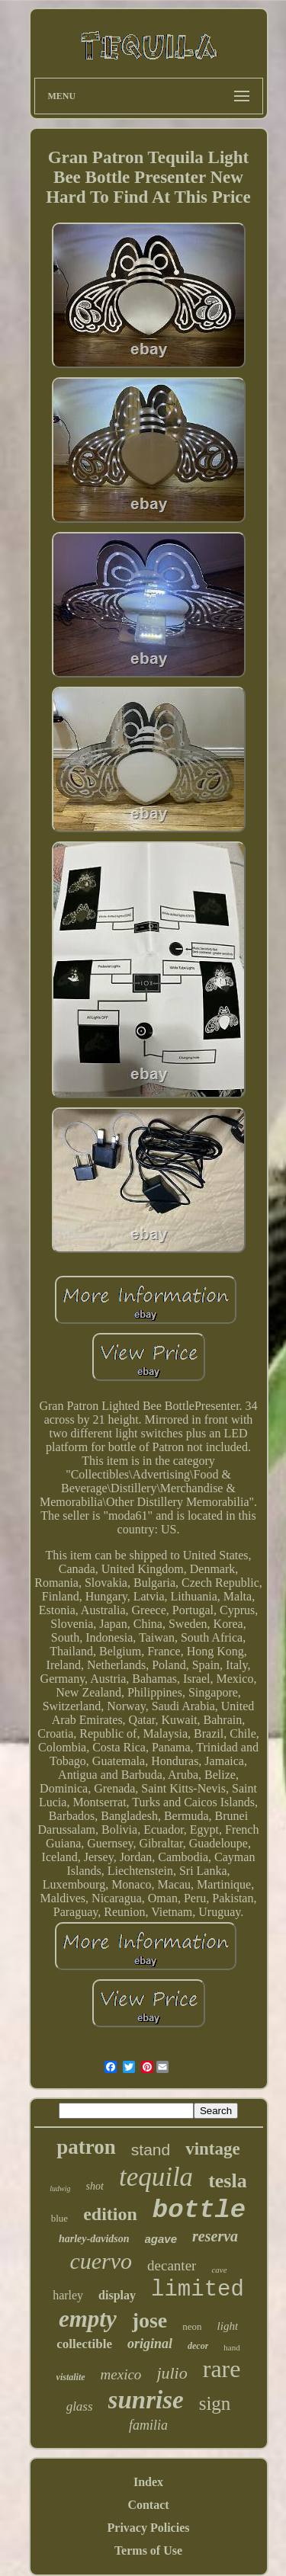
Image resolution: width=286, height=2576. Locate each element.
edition (110, 2214)
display (117, 2295)
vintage (212, 2148)
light (228, 2326)
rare (222, 2368)
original (149, 2343)
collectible (84, 2344)
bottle (199, 2210)
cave (219, 2269)
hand (231, 2347)
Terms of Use (148, 2550)
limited (197, 2289)
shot (95, 2186)
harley (68, 2295)
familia (148, 2425)
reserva (215, 2236)
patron (86, 2146)
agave (161, 2238)
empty (88, 2318)
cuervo (100, 2260)
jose (150, 2320)
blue (59, 2218)
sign (215, 2403)
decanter (171, 2265)
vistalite (70, 2377)
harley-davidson (94, 2238)
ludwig (60, 2188)
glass (79, 2406)
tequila (156, 2177)
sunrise (146, 2400)
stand (150, 2149)
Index (148, 2481)
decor (198, 2346)
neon (191, 2326)
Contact (148, 2504)
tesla (227, 2181)
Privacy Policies (149, 2527)
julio (171, 2372)
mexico (121, 2374)
